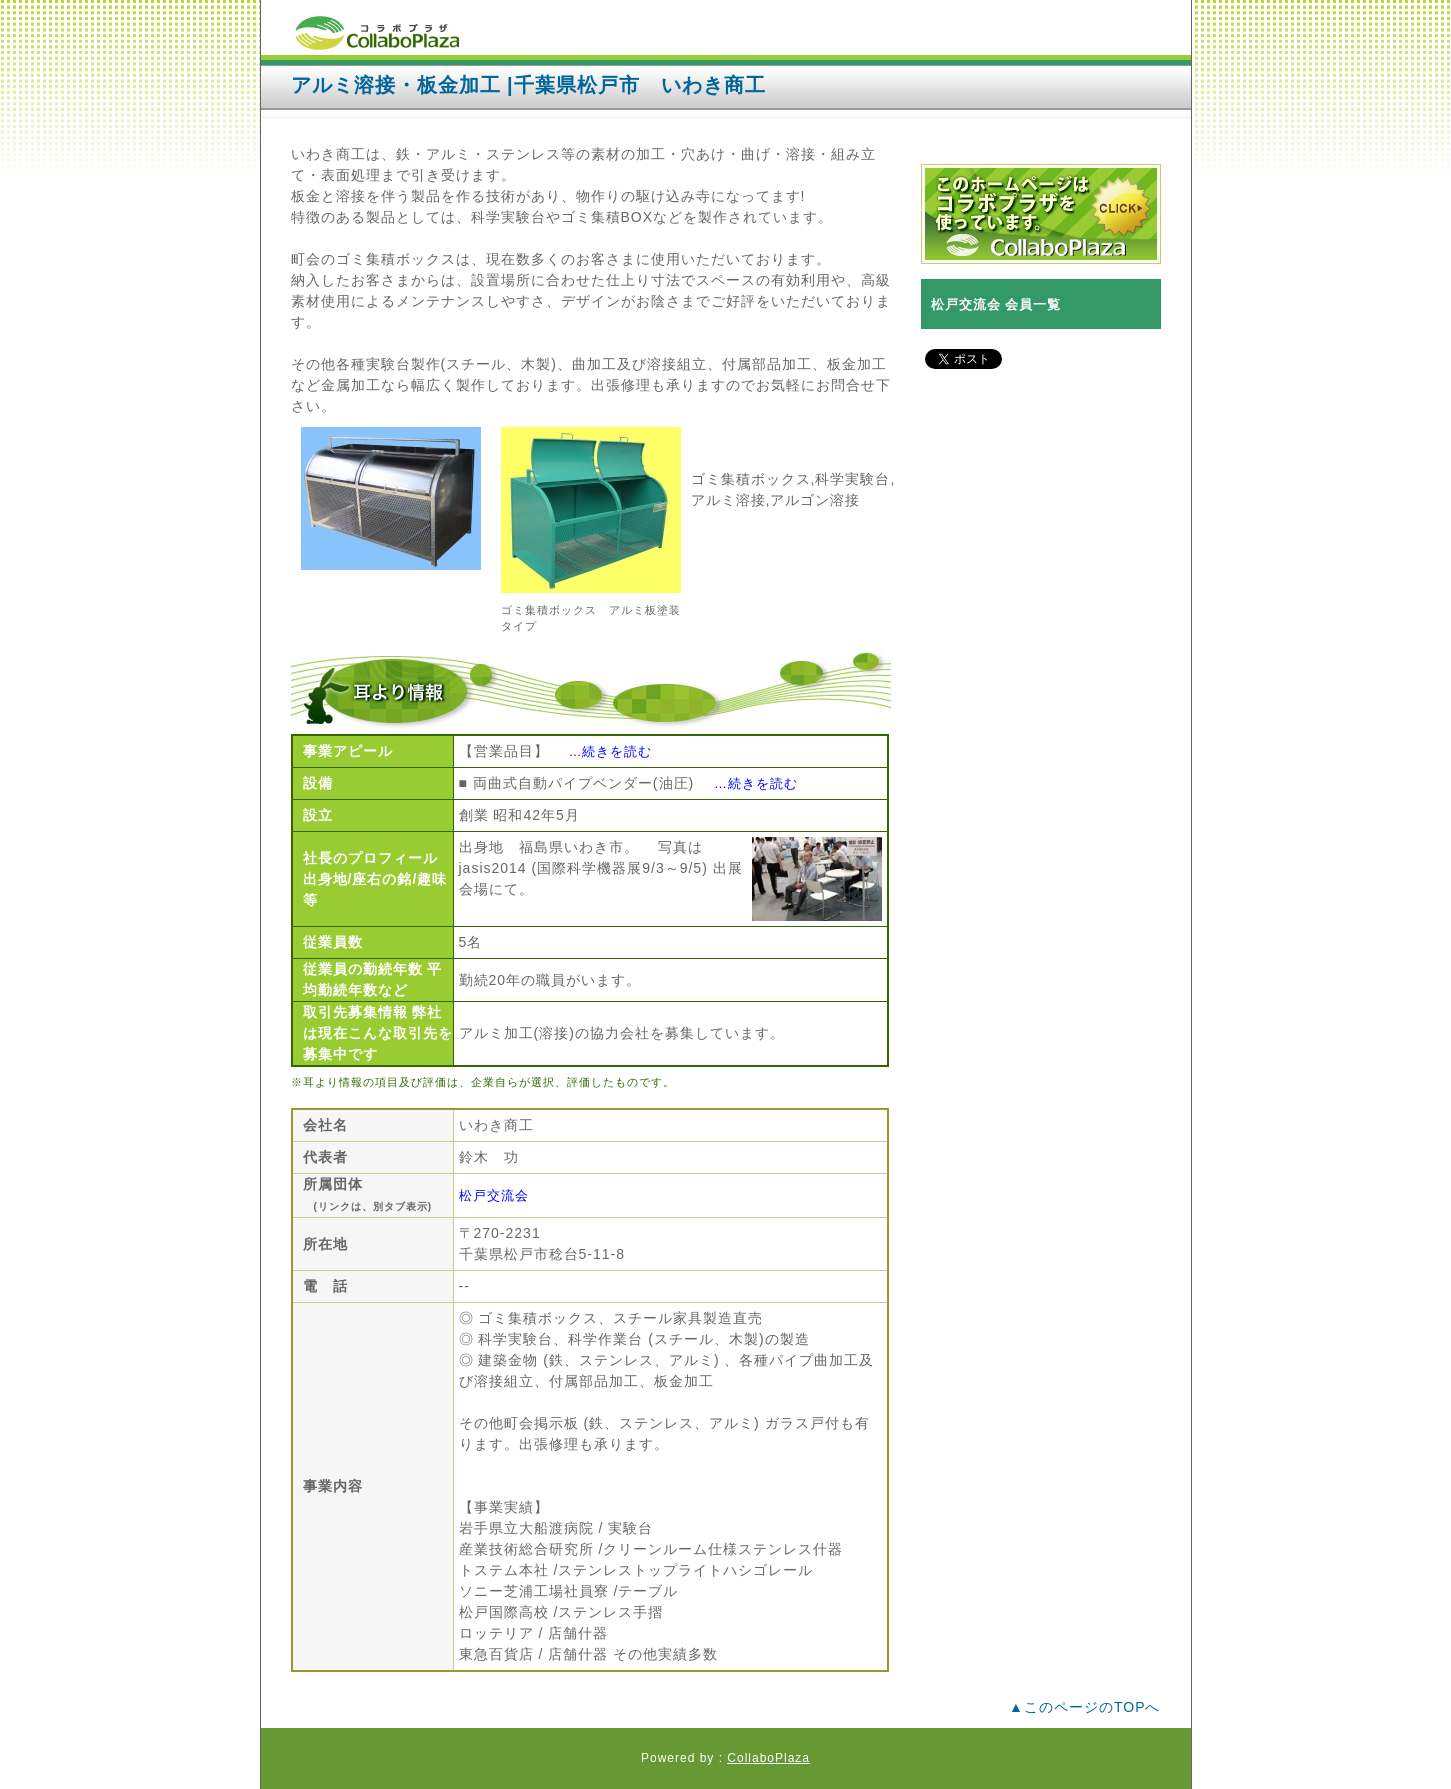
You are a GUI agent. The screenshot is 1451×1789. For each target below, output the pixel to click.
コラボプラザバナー (1041, 214)
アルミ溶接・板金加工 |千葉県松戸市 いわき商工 (528, 85)
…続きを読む (610, 751)
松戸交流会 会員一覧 (996, 304)
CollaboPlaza (768, 1758)
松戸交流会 (494, 1195)
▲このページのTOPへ (1084, 1707)
